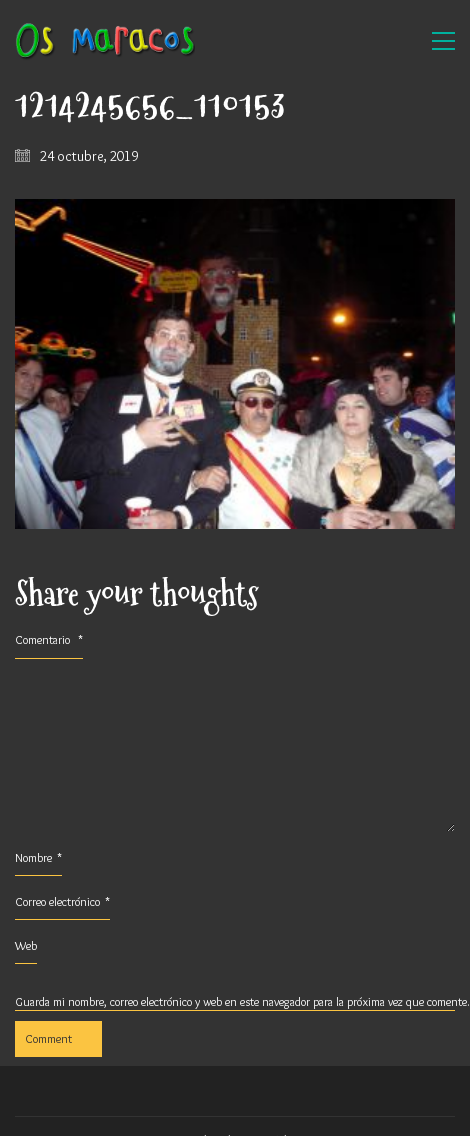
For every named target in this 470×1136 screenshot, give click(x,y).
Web (26, 945)
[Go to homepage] (105, 41)
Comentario (49, 639)
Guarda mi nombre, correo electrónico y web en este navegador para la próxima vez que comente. (235, 1001)
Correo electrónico (62, 902)
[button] (443, 41)
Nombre (38, 858)
